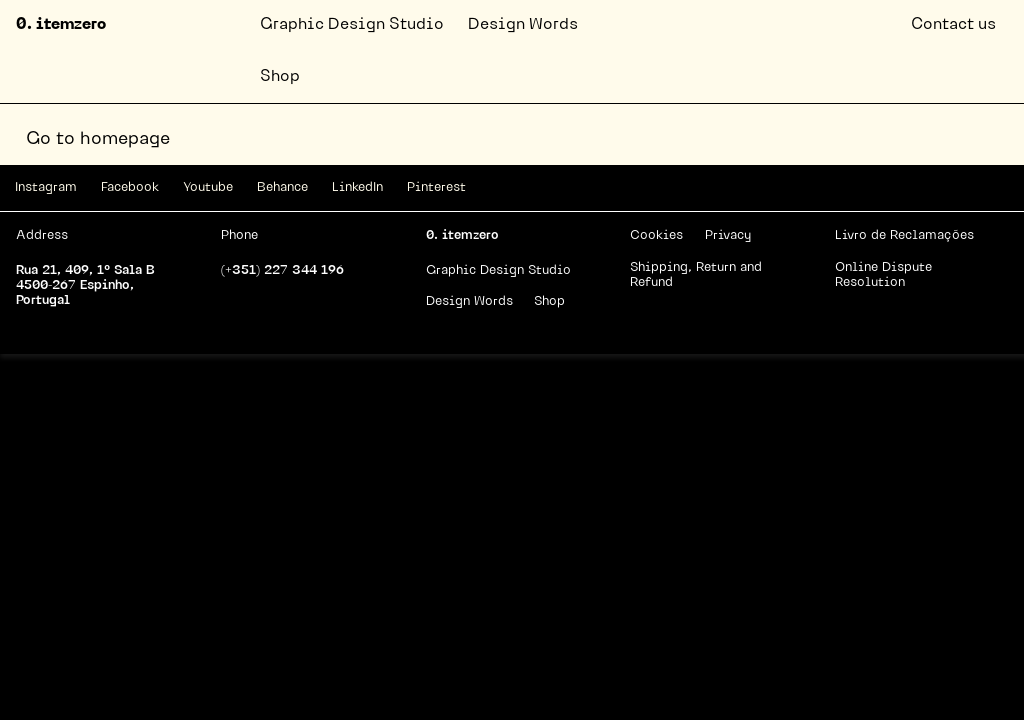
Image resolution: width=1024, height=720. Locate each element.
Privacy (728, 235)
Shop (280, 77)
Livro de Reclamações (904, 235)
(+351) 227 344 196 (282, 270)
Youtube (208, 187)
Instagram (46, 187)
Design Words (523, 25)
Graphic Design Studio (352, 25)
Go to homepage (98, 139)
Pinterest (436, 187)
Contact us (953, 25)
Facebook (130, 187)
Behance (282, 187)
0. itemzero (61, 25)
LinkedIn (357, 187)
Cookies (656, 235)
